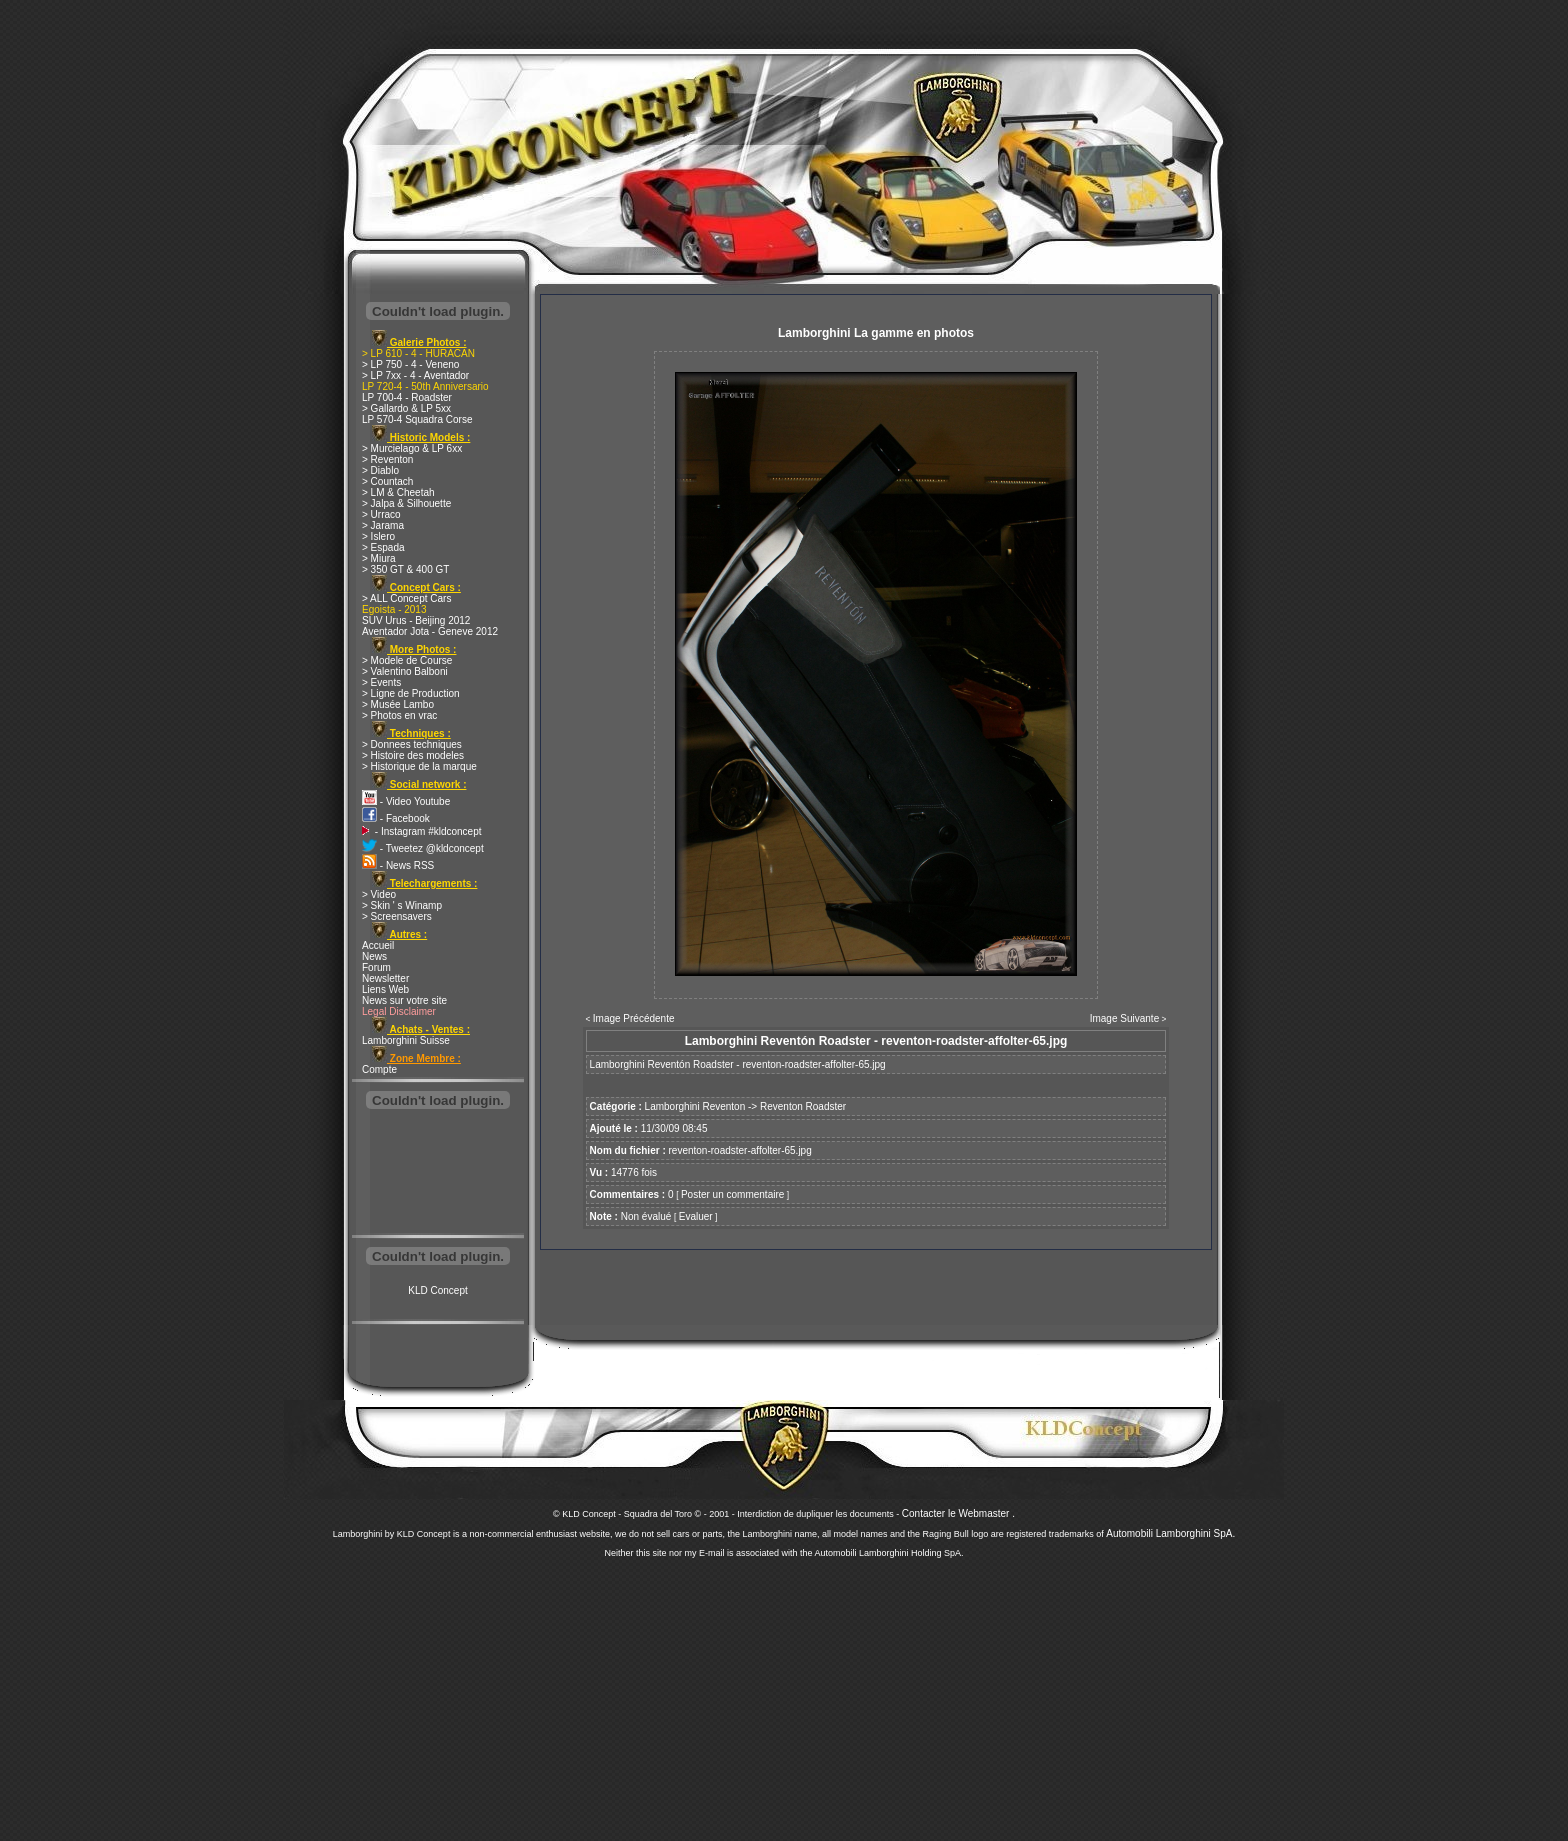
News (374, 956)
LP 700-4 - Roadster (407, 397)
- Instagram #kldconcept (422, 831)
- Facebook (396, 818)
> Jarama (383, 525)
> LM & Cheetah (398, 492)
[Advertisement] (438, 1174)
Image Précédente (634, 1018)
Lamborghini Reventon (695, 1106)
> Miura (379, 558)
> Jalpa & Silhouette (406, 503)
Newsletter (385, 978)
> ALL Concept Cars (406, 598)
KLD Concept (437, 1290)
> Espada (383, 547)
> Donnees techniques (412, 744)
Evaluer (696, 1216)
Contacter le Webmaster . (958, 1513)
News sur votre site (404, 1000)
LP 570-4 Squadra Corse (417, 419)
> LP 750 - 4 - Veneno (410, 364)
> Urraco (381, 514)
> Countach (387, 481)
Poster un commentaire (732, 1194)
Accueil (378, 945)
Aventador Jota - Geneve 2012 (430, 631)
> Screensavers (397, 916)
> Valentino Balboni (405, 671)
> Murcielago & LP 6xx (412, 448)
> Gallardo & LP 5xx (406, 408)
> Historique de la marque (419, 766)
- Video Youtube (406, 801)
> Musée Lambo (398, 704)
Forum (376, 967)
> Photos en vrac (399, 715)
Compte (379, 1069)
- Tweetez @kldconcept (423, 848)
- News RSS (398, 865)
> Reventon (387, 459)
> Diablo (380, 470)
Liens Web (385, 989)
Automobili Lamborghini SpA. (1170, 1533)
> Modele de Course (407, 660)
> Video (379, 894)
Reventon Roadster (803, 1106)
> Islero (378, 536)
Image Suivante (1125, 1018)
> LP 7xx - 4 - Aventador (415, 375)
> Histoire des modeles (413, 755)
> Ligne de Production (411, 693)
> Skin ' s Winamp (402, 905)
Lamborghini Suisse (406, 1040)
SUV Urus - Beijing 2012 (416, 620)
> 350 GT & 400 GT (405, 569)
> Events (381, 682)
